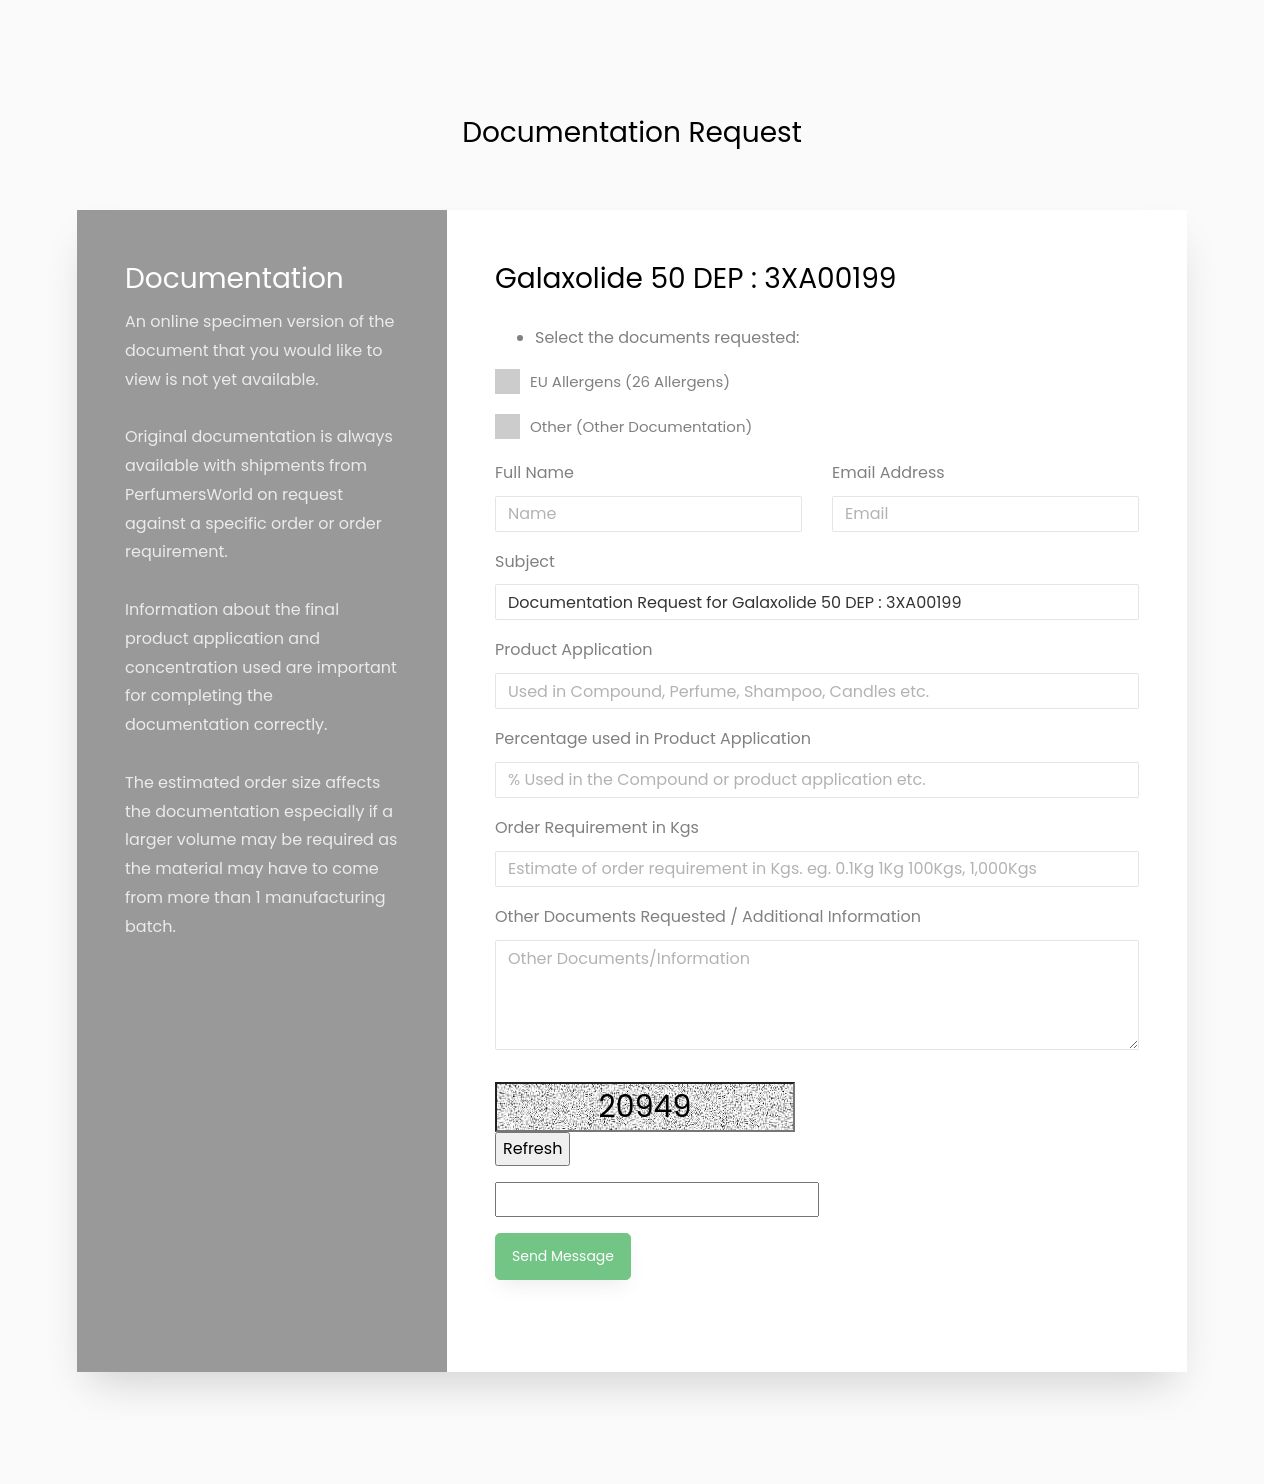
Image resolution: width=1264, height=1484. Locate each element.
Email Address (888, 472)
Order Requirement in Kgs (597, 827)
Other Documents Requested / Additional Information (708, 916)
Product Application (573, 649)
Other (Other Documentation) (623, 426)
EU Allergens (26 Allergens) (612, 381)
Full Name (534, 472)
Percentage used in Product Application (653, 738)
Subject (525, 561)
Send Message (563, 1256)
